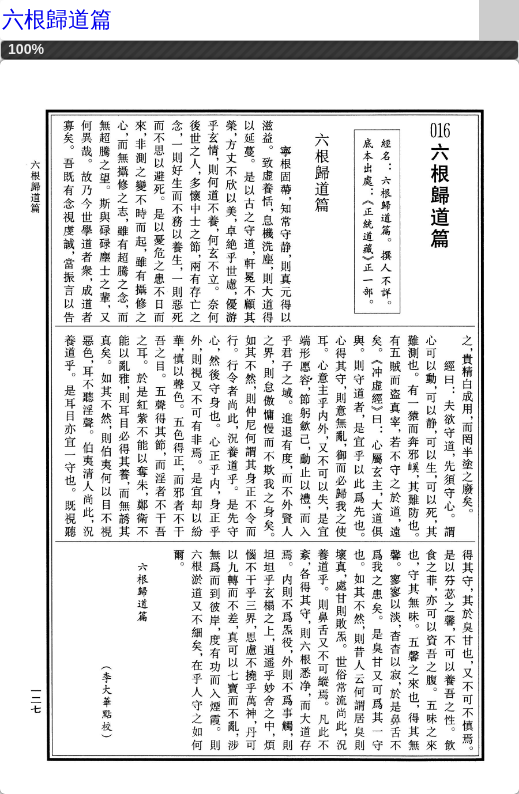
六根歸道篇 (57, 19)
